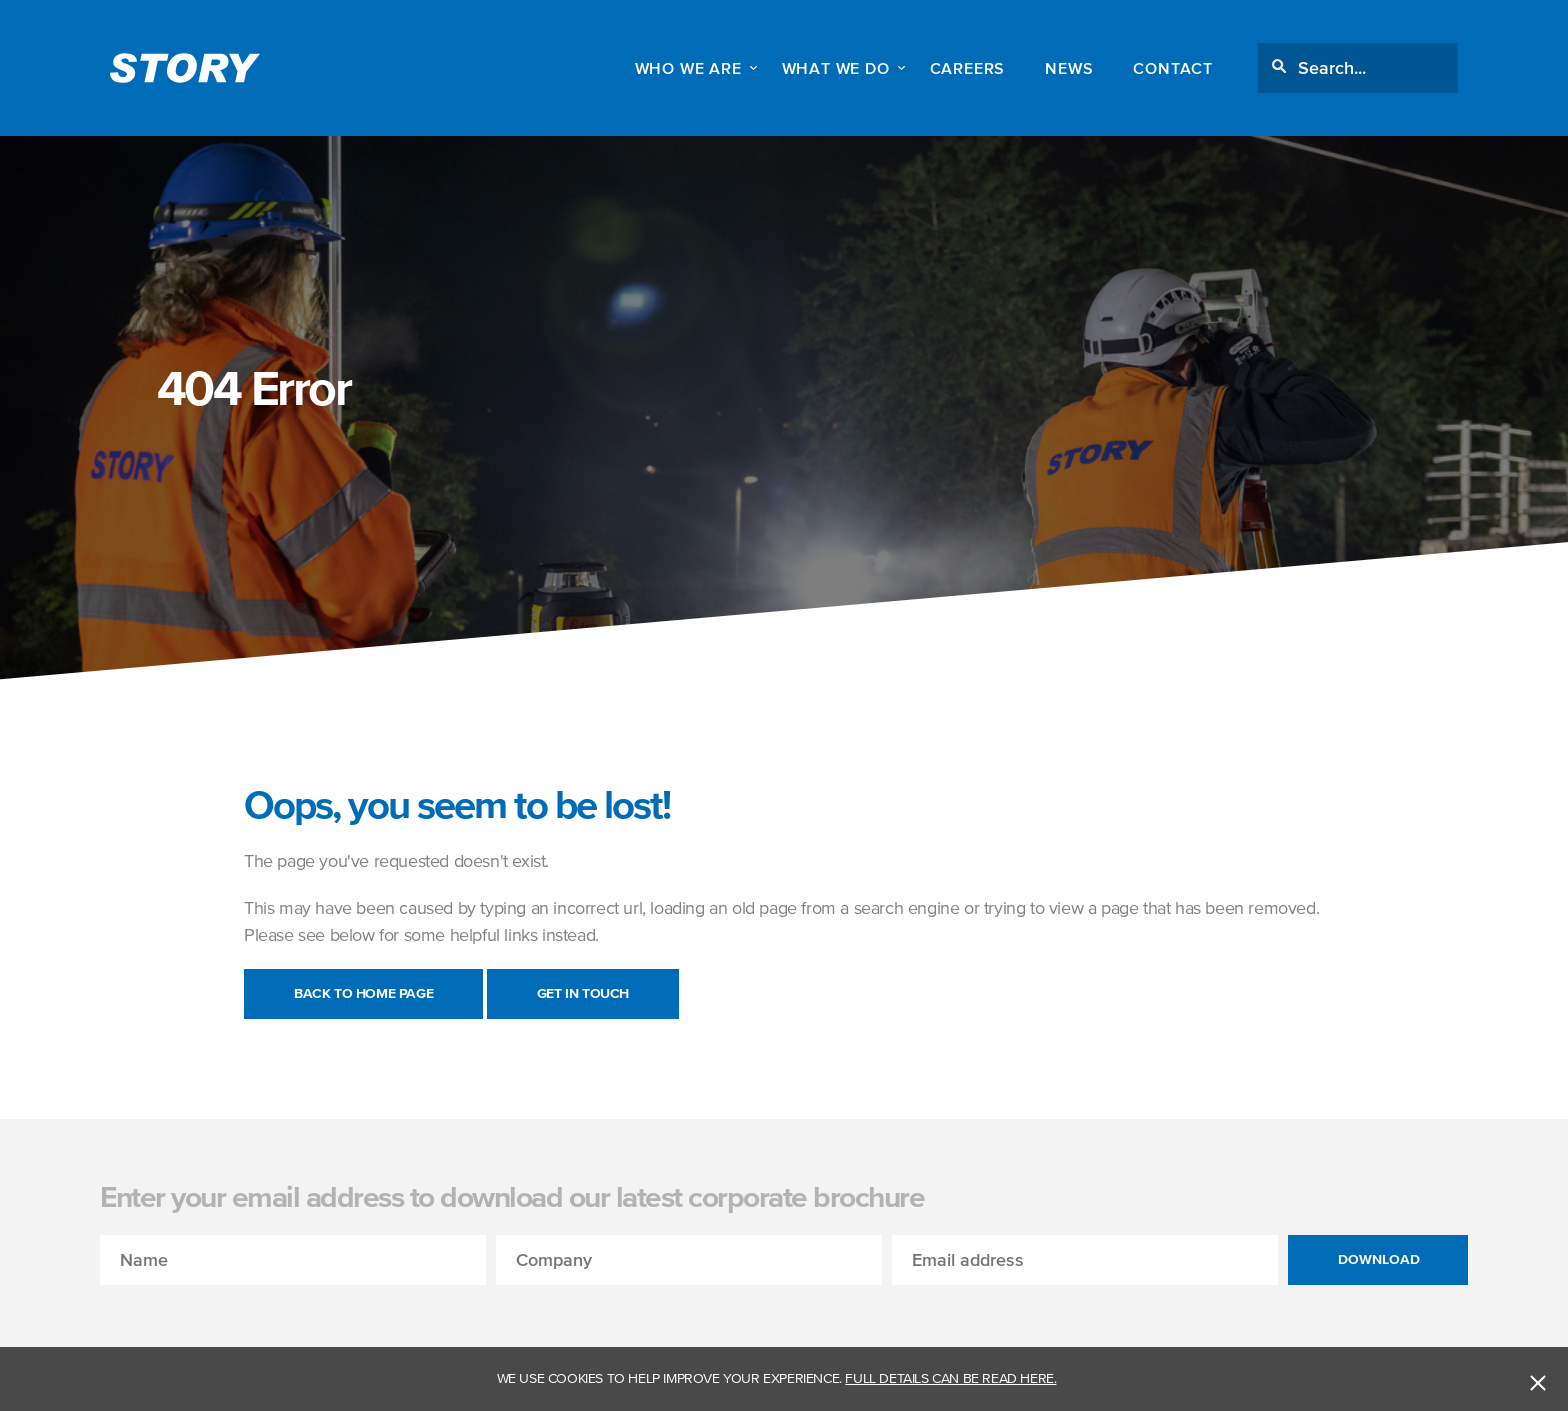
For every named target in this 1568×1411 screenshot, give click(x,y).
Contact (1173, 68)
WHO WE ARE (688, 68)
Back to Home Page (363, 993)
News (1069, 68)
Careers (968, 68)
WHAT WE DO (836, 68)
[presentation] (252, 1324)
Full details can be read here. (950, 1378)
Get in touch (583, 993)
